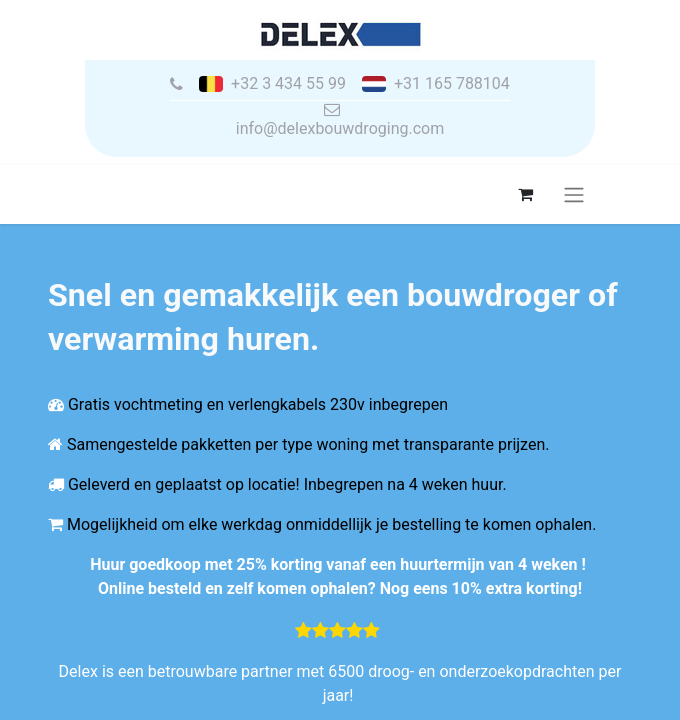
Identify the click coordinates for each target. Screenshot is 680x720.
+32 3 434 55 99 (288, 84)
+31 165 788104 (452, 84)
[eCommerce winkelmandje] (525, 194)
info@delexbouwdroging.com (340, 128)
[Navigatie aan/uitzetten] (574, 194)
